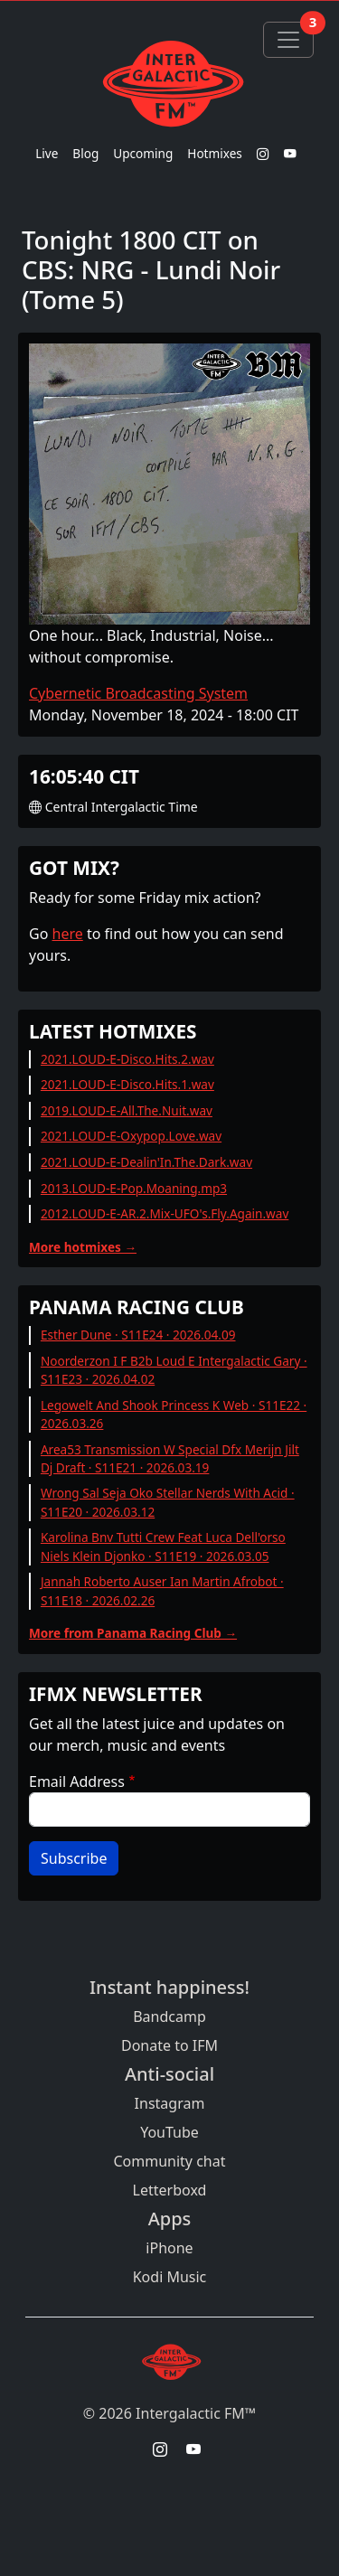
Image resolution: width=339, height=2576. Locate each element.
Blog (85, 153)
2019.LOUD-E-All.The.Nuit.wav (126, 1110)
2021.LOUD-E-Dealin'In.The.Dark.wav (146, 1161)
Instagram (170, 2103)
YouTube (169, 2132)
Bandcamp (169, 2016)
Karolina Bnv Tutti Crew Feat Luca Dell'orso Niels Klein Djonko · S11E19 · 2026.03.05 (163, 1546)
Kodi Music (170, 2277)
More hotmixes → (83, 1246)
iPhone (169, 2248)
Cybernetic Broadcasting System (138, 693)
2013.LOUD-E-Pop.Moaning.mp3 (134, 1188)
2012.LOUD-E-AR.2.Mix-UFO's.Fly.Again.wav (164, 1213)
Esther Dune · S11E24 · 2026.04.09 (138, 1334)
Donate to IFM (169, 2045)
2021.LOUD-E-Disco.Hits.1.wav (127, 1084)
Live (46, 153)
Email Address (77, 1781)
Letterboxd (170, 2190)
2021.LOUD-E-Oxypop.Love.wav (131, 1135)
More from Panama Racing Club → (133, 1632)
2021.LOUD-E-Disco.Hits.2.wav (127, 1058)
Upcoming (143, 153)
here (67, 934)
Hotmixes (214, 153)
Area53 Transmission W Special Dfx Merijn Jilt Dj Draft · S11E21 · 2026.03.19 (170, 1458)
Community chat (169, 2161)
